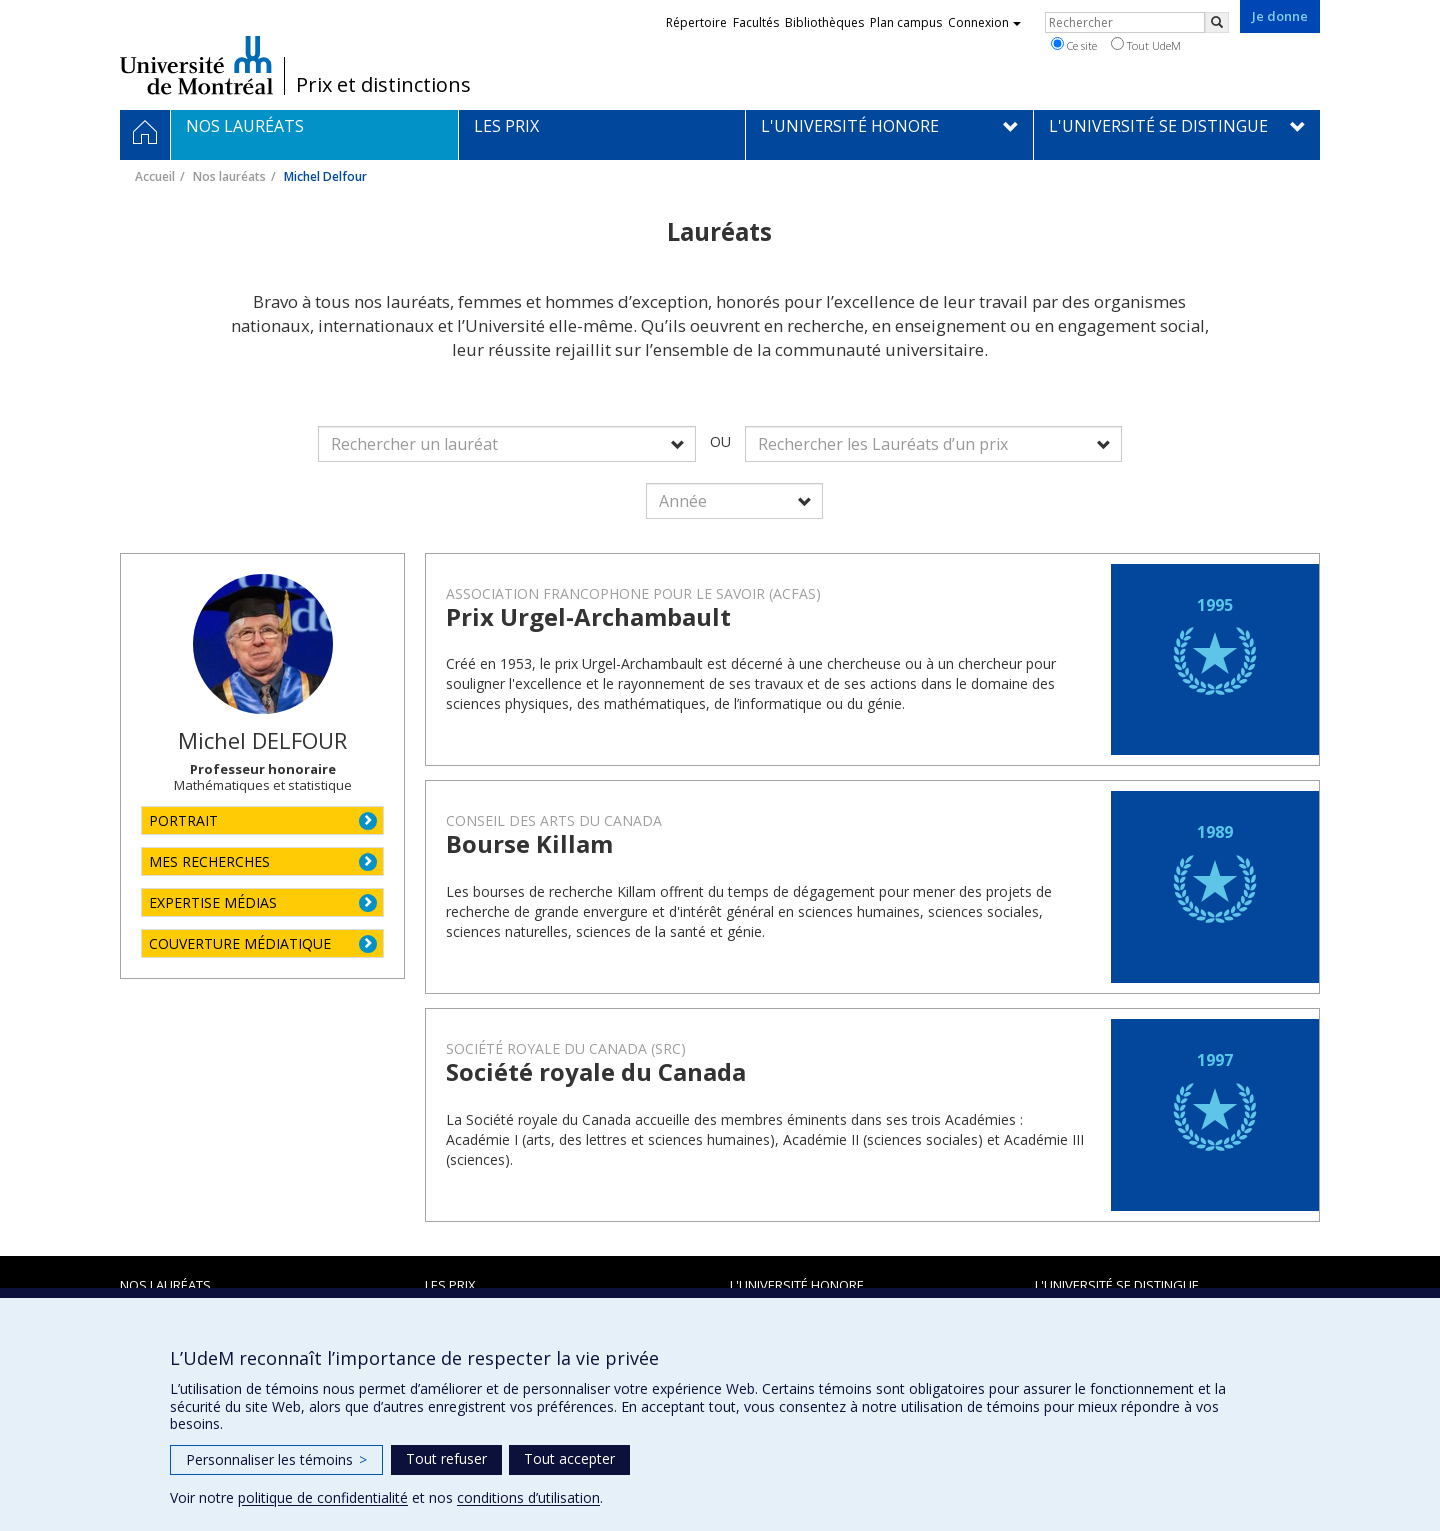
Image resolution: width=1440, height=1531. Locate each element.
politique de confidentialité (323, 1497)
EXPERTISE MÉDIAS (213, 902)
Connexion (984, 22)
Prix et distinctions (383, 85)
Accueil (155, 176)
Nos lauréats (229, 176)
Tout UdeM (1146, 45)
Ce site (1074, 45)
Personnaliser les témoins (276, 1459)
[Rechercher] (1217, 22)
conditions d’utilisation (528, 1497)
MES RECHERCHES (209, 861)
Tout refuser (446, 1458)
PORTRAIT (183, 820)
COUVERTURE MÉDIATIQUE (240, 943)
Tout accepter (569, 1458)
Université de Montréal (196, 65)
